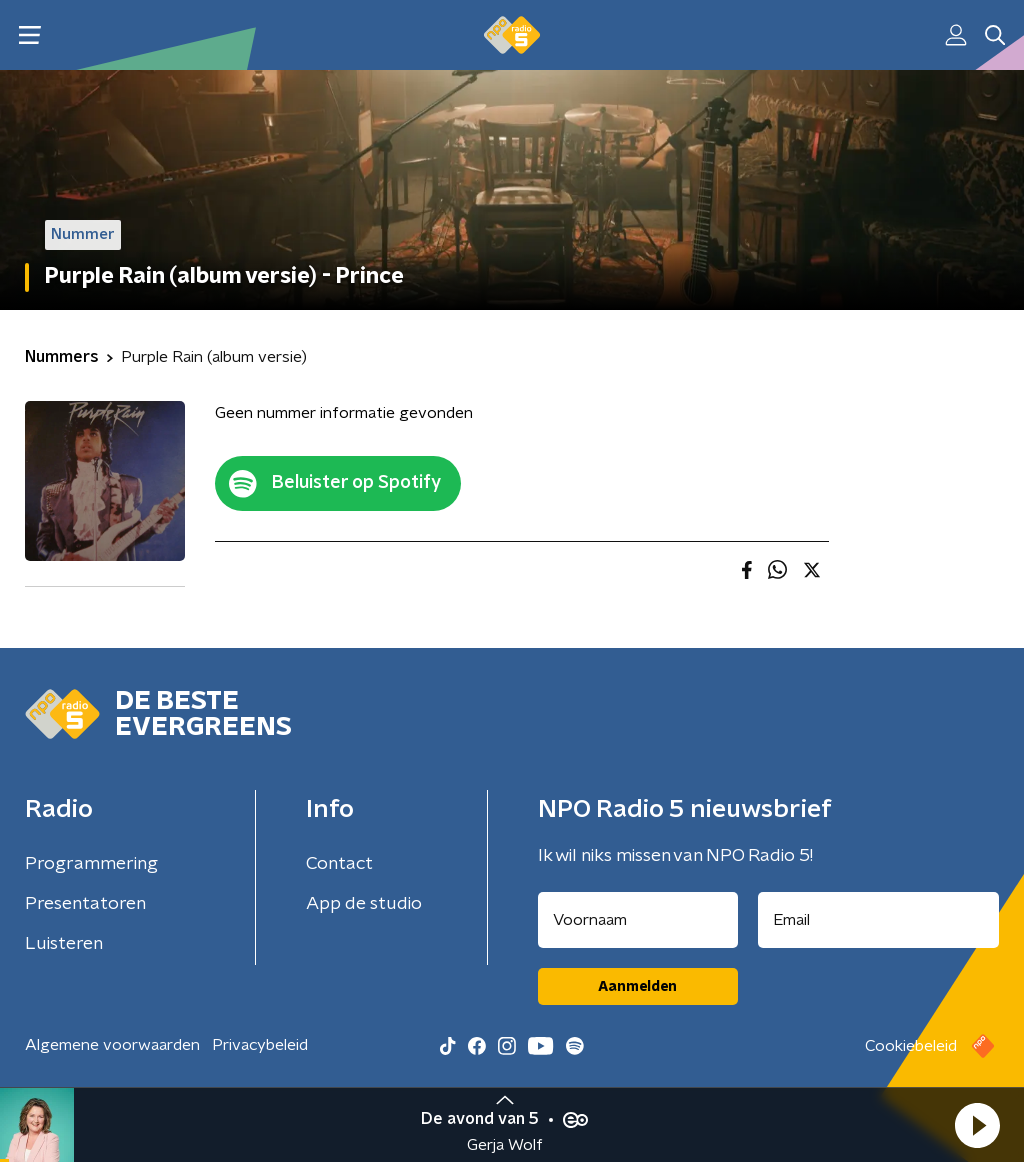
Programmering (91, 864)
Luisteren (64, 944)
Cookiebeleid (911, 1046)
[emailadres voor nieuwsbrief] (879, 920)
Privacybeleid (260, 1045)
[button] (977, 1125)
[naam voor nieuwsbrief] (638, 920)
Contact (339, 864)
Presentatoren (85, 904)
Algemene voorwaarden (112, 1045)
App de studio (364, 904)
